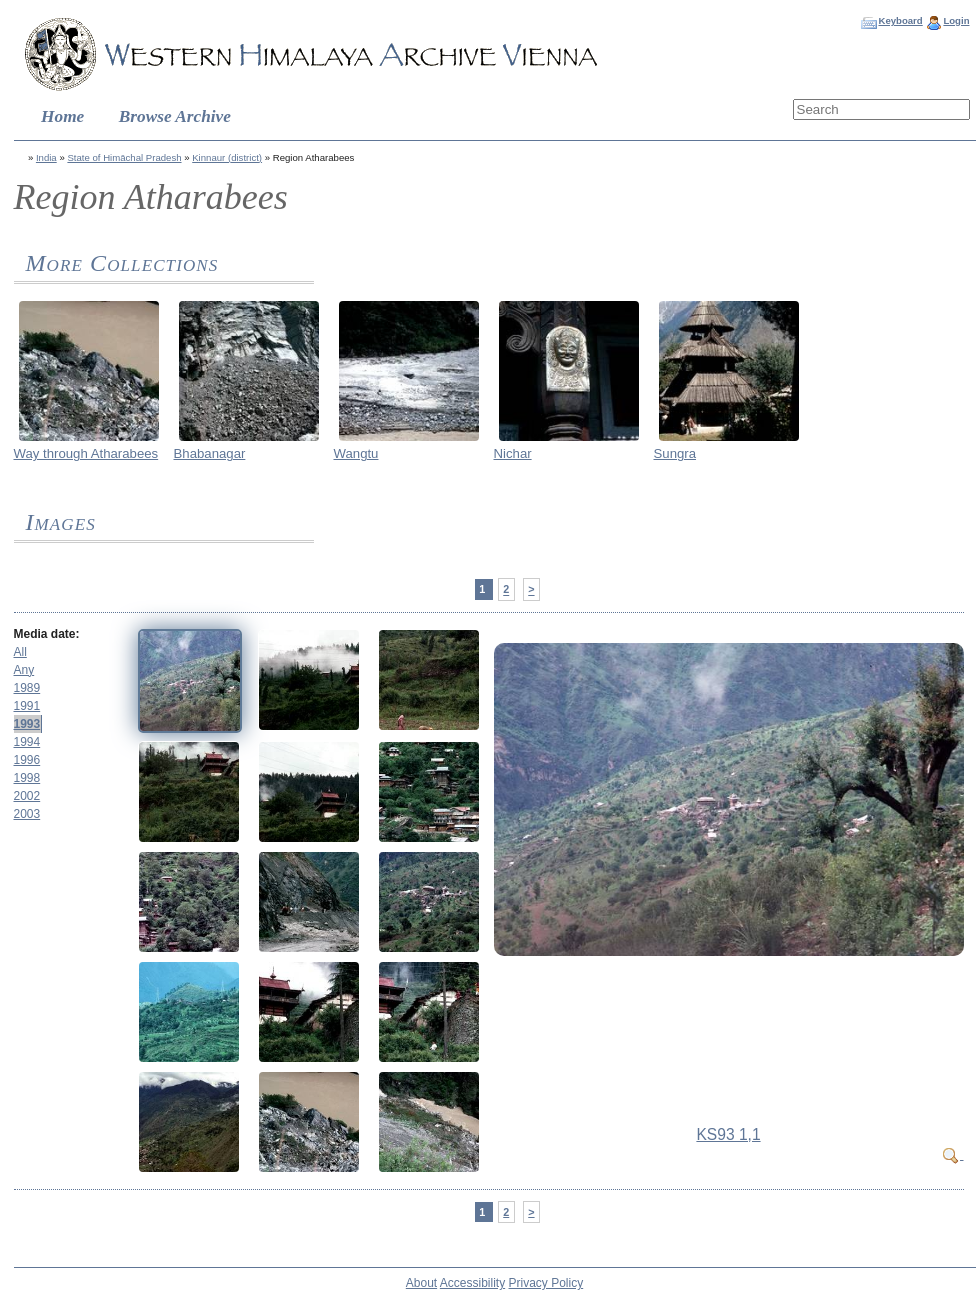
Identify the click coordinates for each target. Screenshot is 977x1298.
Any (24, 670)
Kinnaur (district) (227, 157)
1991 (27, 706)
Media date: (47, 634)
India (46, 157)
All (20, 652)
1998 (27, 778)
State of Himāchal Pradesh (124, 157)
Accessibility (472, 1283)
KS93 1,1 (728, 1134)
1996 (27, 760)
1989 (27, 688)
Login (956, 20)
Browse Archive (175, 116)
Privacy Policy (546, 1283)
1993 (27, 724)
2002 (27, 796)
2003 (27, 814)
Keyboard (900, 20)
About (421, 1283)
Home (62, 116)
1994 (27, 742)
